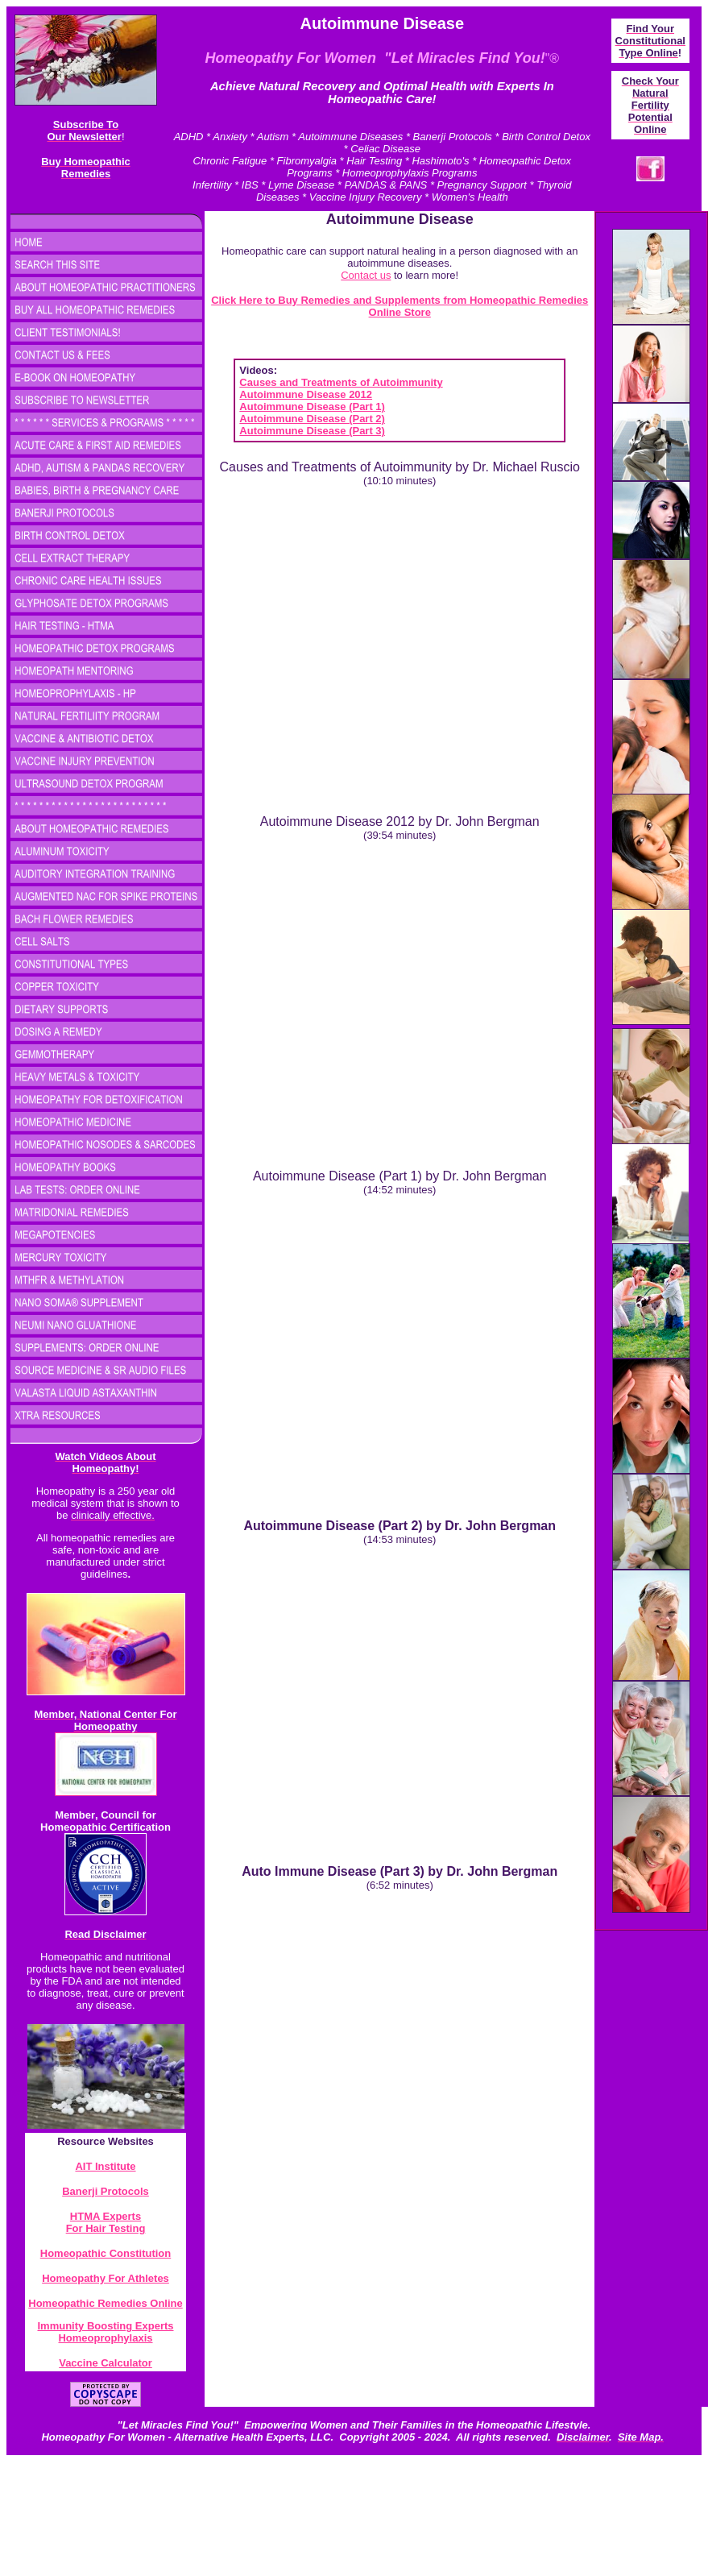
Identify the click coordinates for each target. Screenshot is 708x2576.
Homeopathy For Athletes (105, 2278)
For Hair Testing (106, 2228)
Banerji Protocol (102, 2191)
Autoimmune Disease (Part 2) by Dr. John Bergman (399, 1526)
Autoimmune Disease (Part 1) (312, 406)
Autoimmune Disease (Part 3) (312, 431)
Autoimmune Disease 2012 (305, 394)
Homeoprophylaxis (105, 2338)
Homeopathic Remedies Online (105, 2303)
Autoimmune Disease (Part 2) (312, 419)
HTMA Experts (105, 2216)
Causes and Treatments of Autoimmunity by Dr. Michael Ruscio (400, 467)
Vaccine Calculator (105, 2363)
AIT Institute (105, 2166)
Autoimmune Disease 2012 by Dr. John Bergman (400, 821)
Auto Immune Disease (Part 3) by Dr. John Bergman (399, 1871)
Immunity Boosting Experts (105, 2326)
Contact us (366, 275)
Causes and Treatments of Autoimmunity (340, 382)
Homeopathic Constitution (106, 2253)
